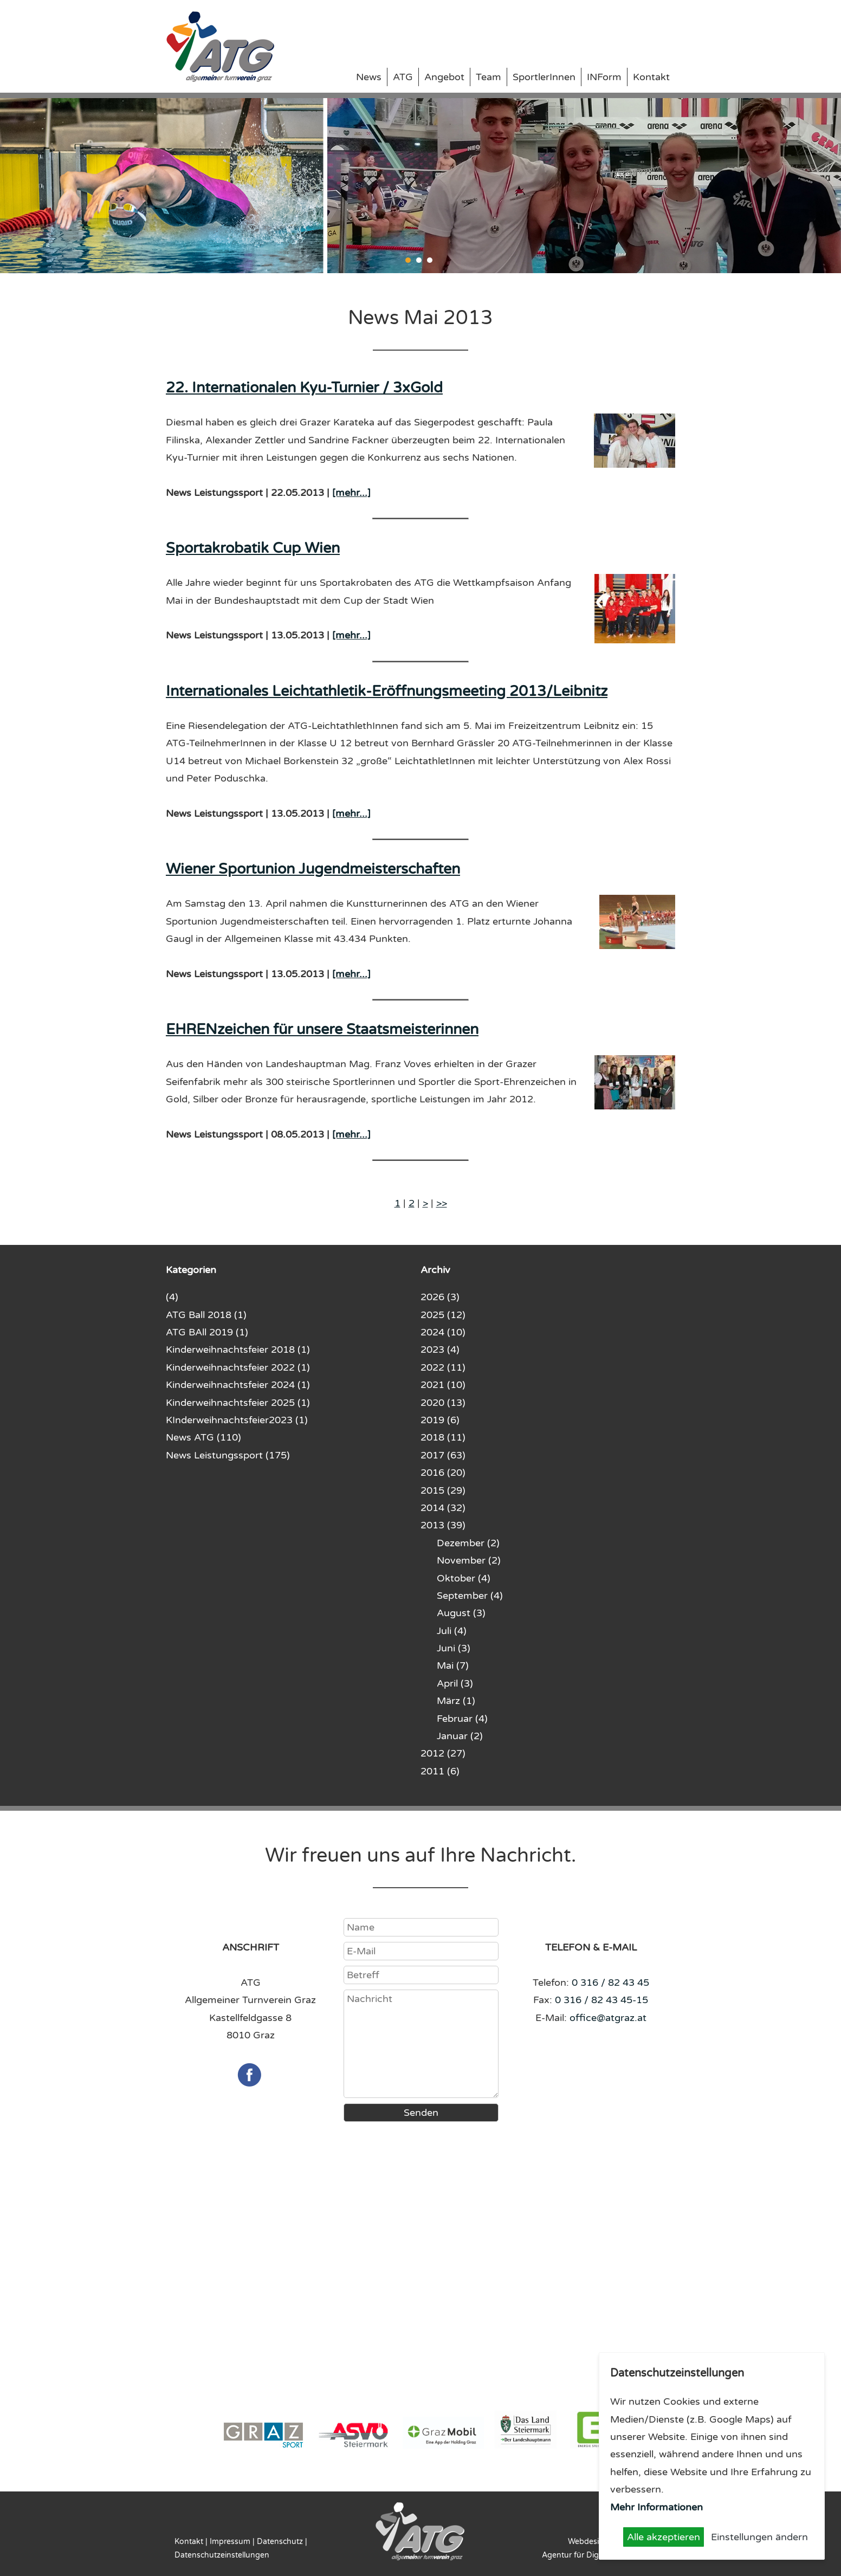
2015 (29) (442, 1490)
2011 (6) (440, 1771)
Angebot (444, 77)
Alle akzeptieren (663, 2537)
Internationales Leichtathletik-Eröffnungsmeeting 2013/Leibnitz (386, 691)
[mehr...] (351, 493)
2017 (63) (442, 1455)
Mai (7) (453, 1665)
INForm (604, 77)
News (368, 77)
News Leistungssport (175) (228, 1455)
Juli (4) (452, 1631)
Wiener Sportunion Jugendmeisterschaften (313, 869)
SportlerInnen (544, 77)
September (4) (470, 1596)
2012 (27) (442, 1753)
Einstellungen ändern (759, 2537)
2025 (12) (442, 1315)
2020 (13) (442, 1403)
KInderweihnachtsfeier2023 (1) (237, 1420)
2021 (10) (442, 1385)
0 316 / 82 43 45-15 (601, 2000)
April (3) (455, 1683)
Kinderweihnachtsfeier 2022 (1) (238, 1367)
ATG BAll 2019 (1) (207, 1332)
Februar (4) (462, 1719)
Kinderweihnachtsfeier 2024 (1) (238, 1385)
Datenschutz (280, 2541)
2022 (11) (442, 1367)
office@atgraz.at (608, 2018)
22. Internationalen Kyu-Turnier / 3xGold (304, 388)
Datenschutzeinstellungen (221, 2555)
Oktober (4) (463, 1578)
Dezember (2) (468, 1543)
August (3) (461, 1613)
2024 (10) (442, 1332)
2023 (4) (440, 1349)
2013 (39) (442, 1525)
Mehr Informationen (656, 2507)
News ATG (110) (203, 1437)
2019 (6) (440, 1420)
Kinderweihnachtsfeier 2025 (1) (238, 1403)
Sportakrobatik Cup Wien (253, 548)
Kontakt (651, 77)
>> (441, 1203)
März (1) (456, 1701)
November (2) (469, 1560)
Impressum (230, 2541)
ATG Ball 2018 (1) (206, 1315)
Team (488, 77)
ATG (403, 77)
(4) (172, 1297)
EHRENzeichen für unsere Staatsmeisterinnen (322, 1029)
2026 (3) (440, 1297)
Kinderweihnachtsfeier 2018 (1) (238, 1349)
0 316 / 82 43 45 (610, 1983)
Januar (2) (460, 1736)
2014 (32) (442, 1508)
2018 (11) (442, 1437)
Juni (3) (453, 1648)
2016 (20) (442, 1473)
